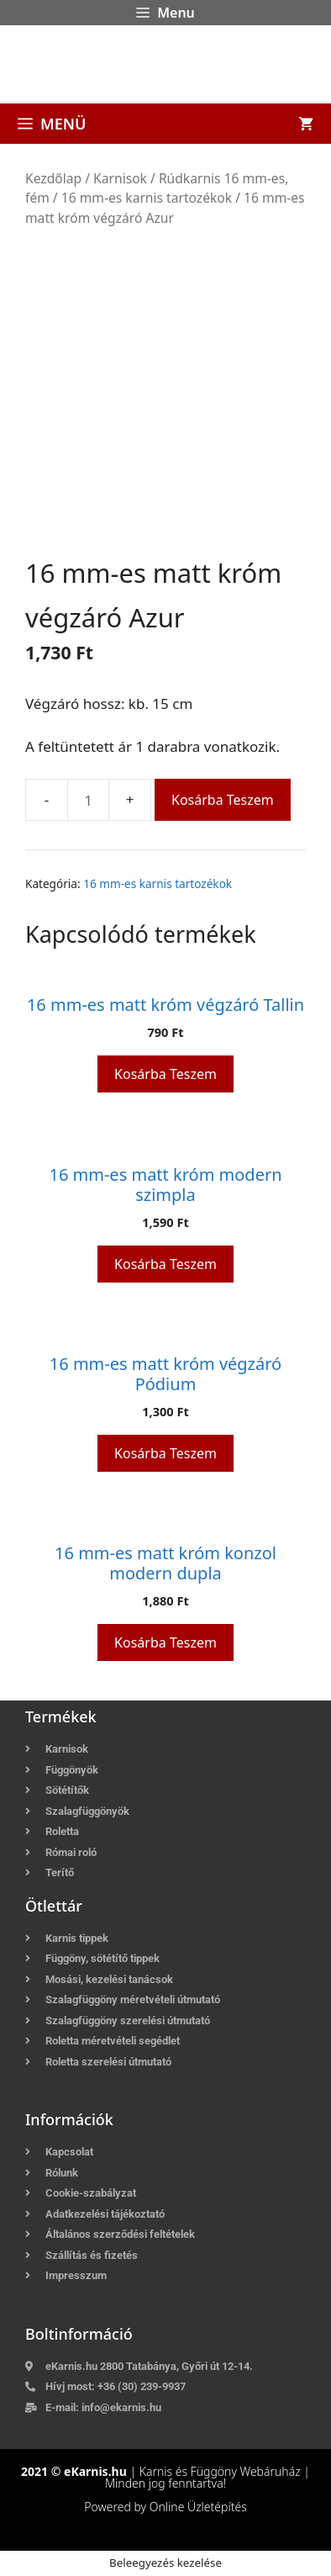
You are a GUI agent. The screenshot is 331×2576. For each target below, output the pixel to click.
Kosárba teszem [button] (165, 1074)
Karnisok (120, 178)
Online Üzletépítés (198, 2507)
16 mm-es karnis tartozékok (146, 197)
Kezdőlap (53, 178)
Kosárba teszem (222, 800)
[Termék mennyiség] (88, 800)
